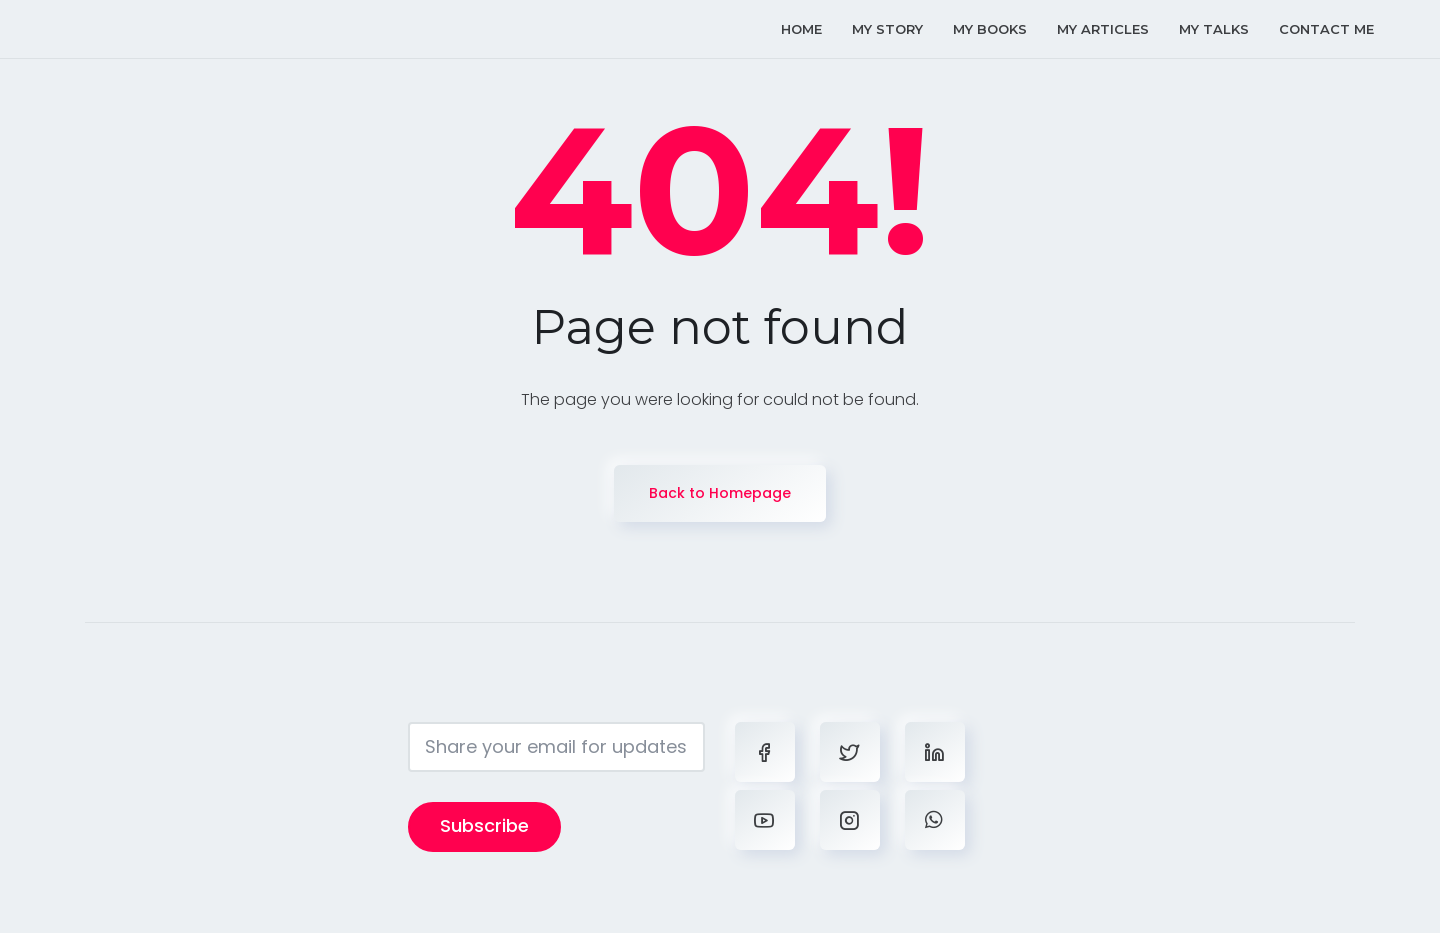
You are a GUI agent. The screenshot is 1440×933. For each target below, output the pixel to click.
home (801, 29)
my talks (1214, 29)
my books (990, 29)
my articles (1103, 29)
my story (887, 29)
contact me (1326, 29)
